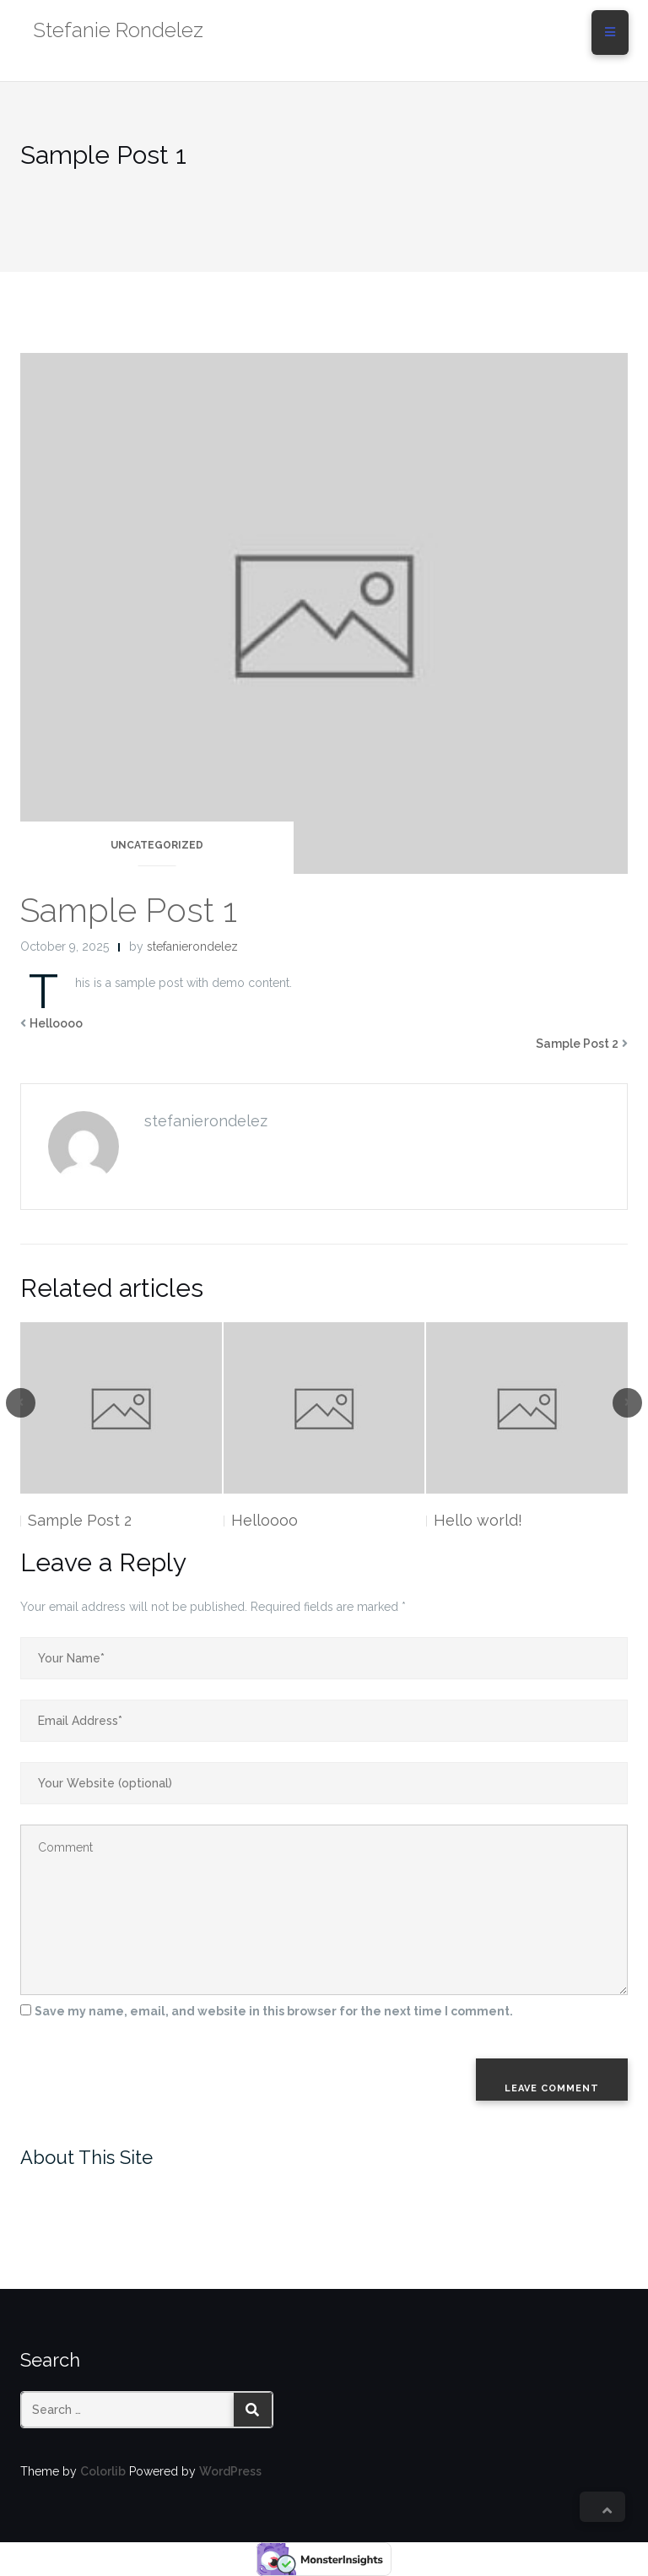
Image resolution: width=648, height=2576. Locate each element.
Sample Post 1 (128, 910)
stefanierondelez (192, 946)
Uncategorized (157, 845)
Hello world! (478, 1520)
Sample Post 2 (577, 1043)
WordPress (230, 2471)
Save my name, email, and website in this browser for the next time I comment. (274, 2011)
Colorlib (103, 2471)
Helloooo (56, 1023)
